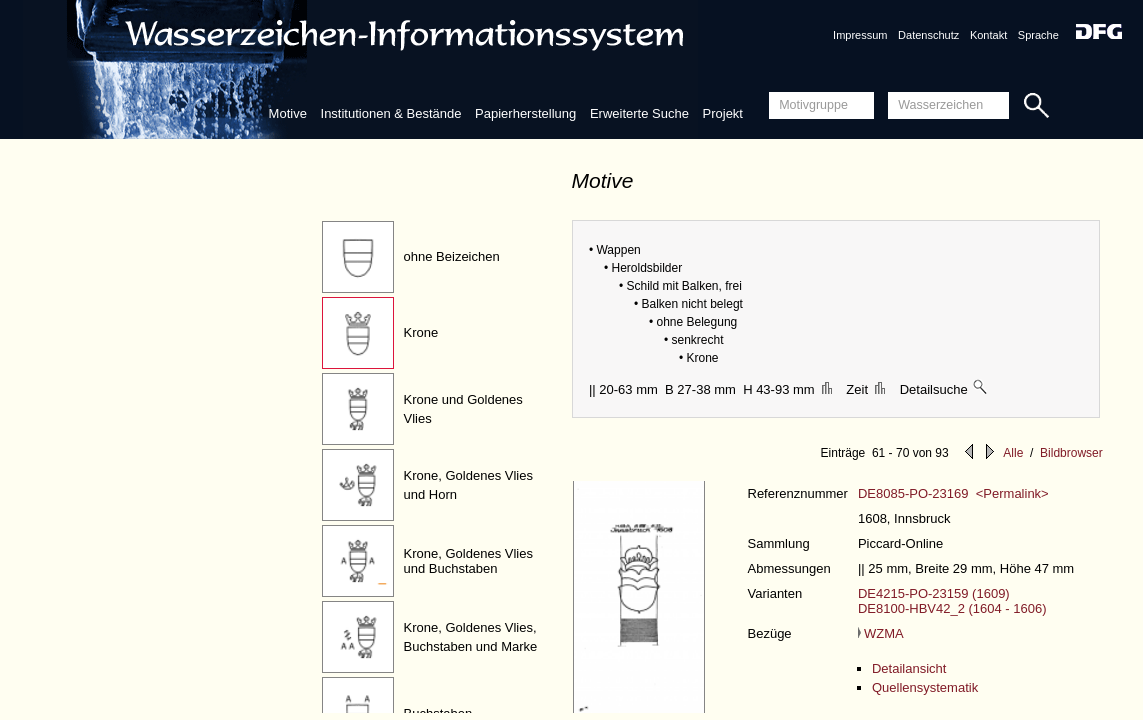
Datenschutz (928, 35)
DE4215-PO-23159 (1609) (934, 593)
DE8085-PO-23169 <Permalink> (953, 493)
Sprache (1038, 35)
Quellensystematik (925, 687)
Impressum (860, 35)
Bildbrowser (1071, 453)
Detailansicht (909, 668)
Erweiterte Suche (639, 113)
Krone (421, 332)
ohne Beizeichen (452, 256)
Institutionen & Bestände (391, 113)
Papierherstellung (525, 113)
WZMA (881, 633)
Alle (1013, 453)
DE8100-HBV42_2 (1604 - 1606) (952, 608)
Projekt (723, 113)
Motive (288, 113)
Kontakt (988, 35)
